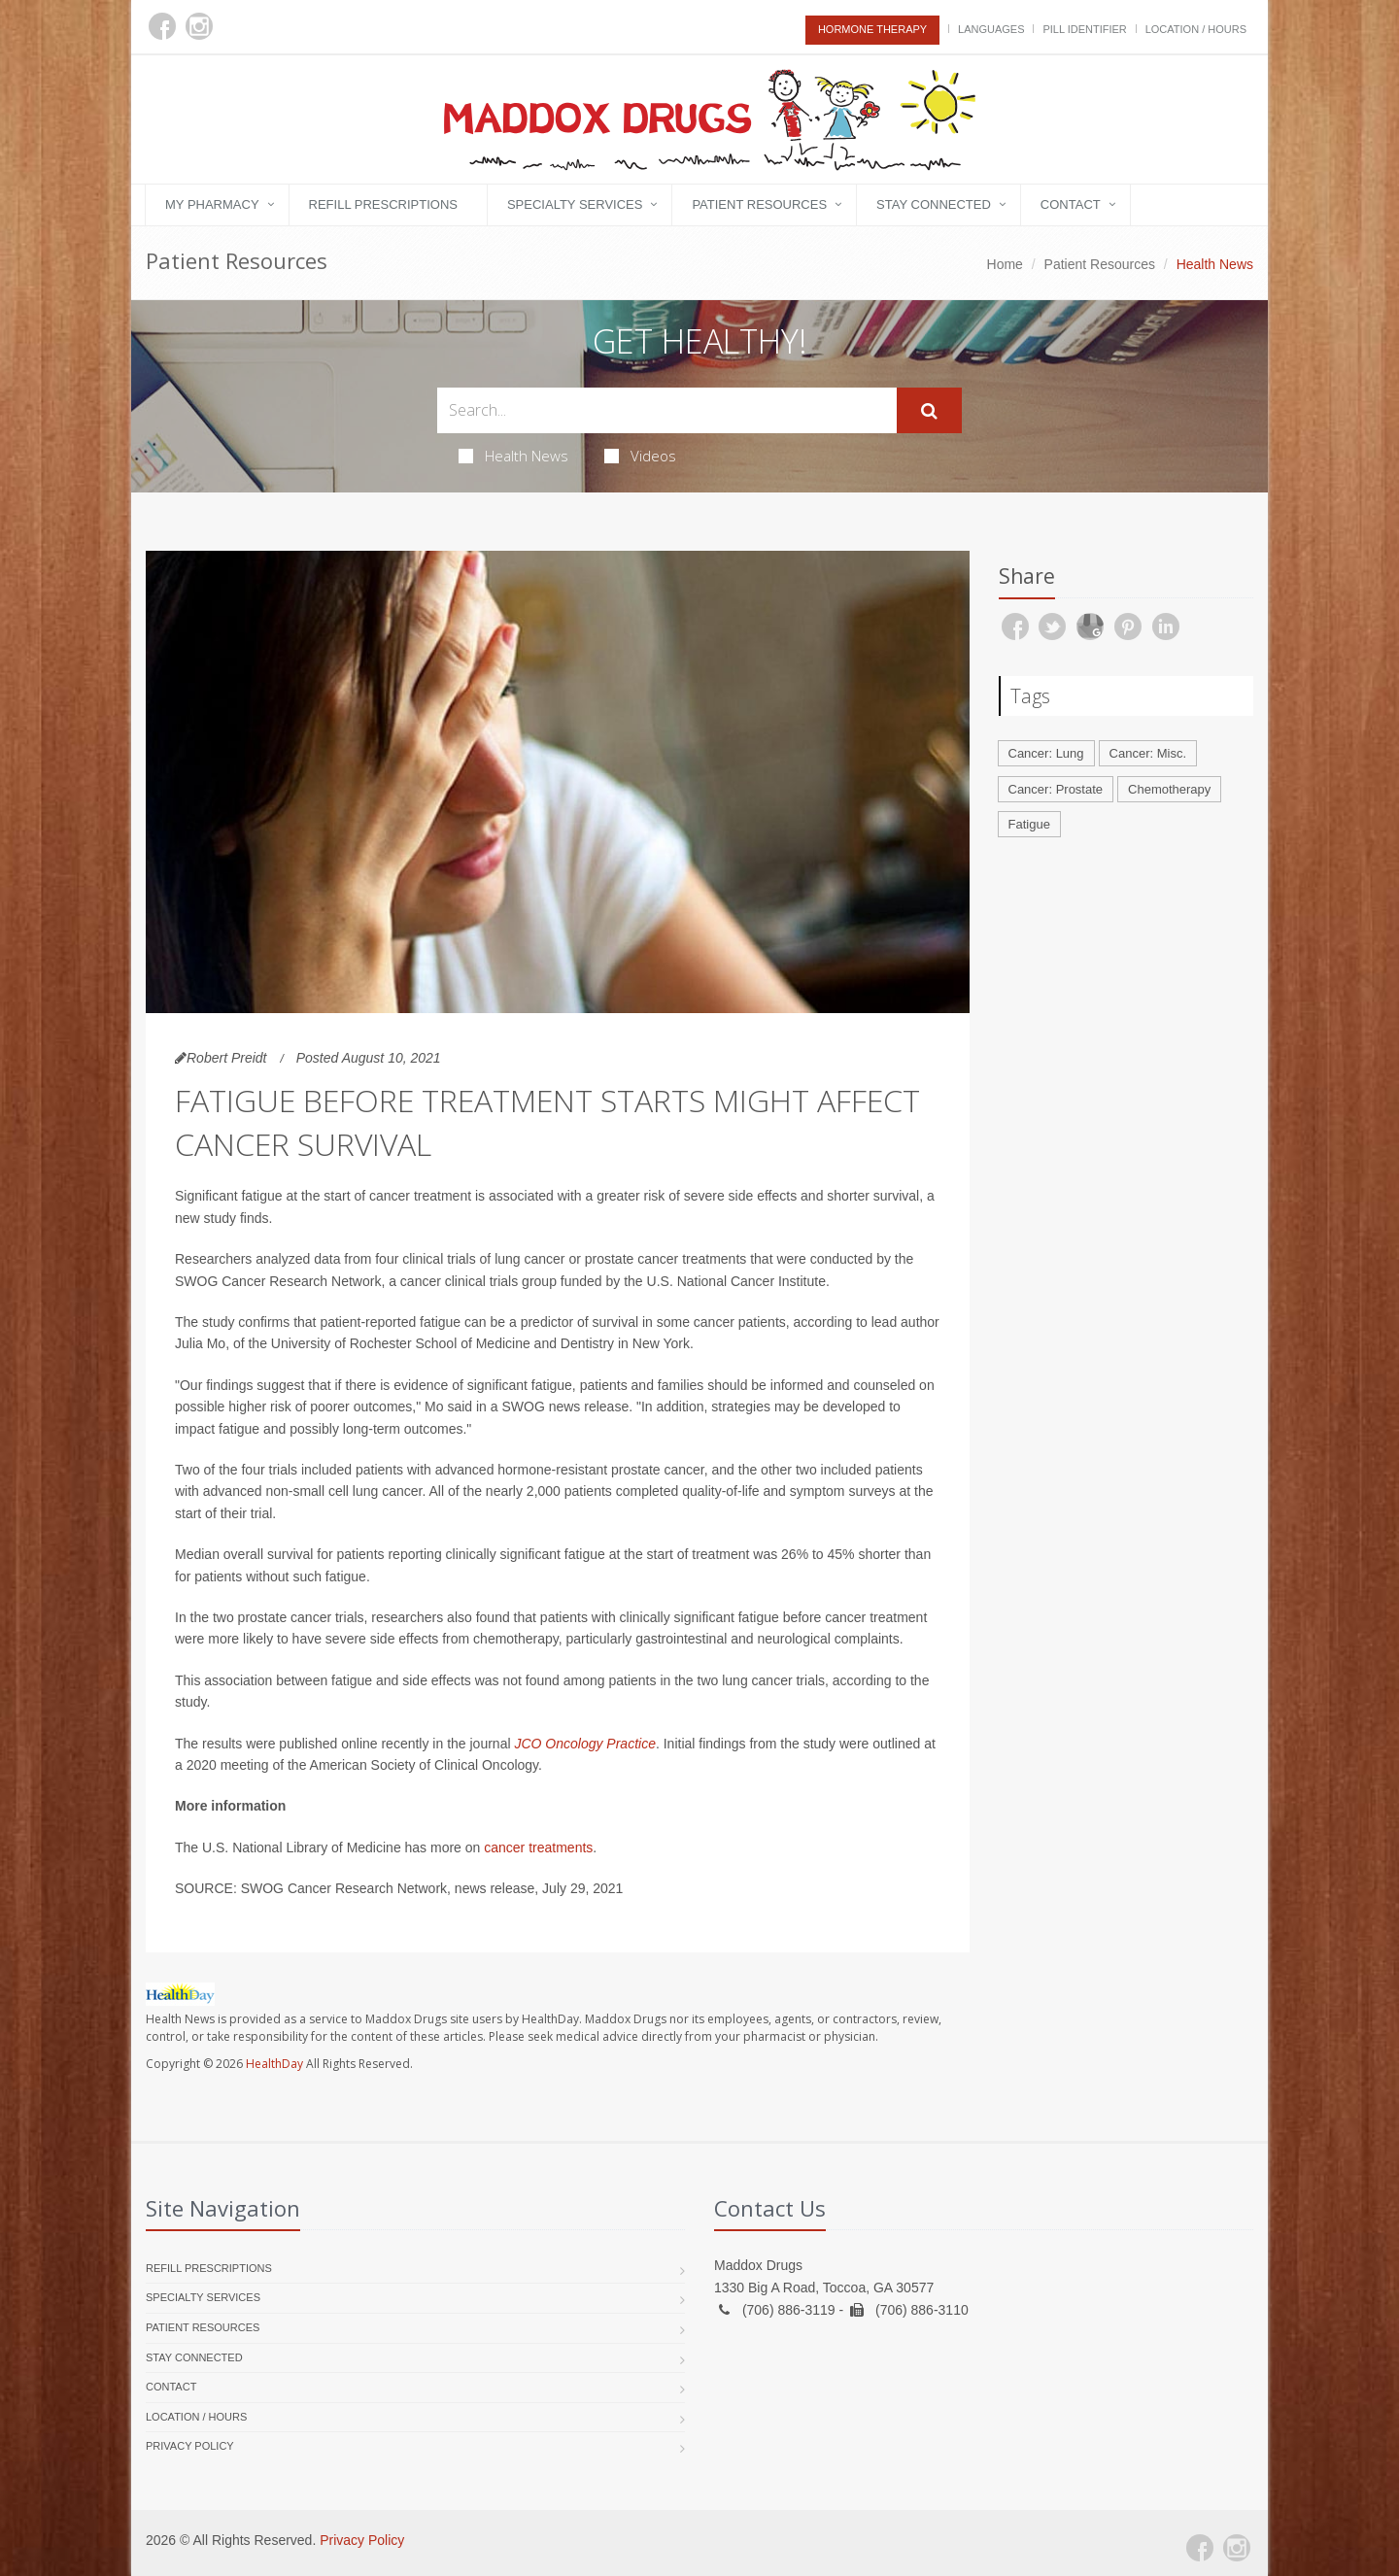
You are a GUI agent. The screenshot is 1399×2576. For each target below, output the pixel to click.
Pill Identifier (1084, 29)
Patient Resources (759, 204)
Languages (991, 29)
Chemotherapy (1169, 789)
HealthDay (274, 2063)
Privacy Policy (190, 2446)
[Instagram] (199, 26)
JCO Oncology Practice (585, 1743)
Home (1005, 264)
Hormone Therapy (872, 29)
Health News (513, 455)
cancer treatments (538, 1847)
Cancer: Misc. (1147, 753)
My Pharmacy (212, 204)
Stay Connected (933, 204)
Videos (640, 455)
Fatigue (1029, 824)
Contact (1071, 204)
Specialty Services (574, 204)
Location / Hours (1195, 29)
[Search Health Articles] (667, 410)
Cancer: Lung (1046, 753)
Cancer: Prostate (1056, 789)
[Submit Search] (929, 411)
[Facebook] (162, 26)
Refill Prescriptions (383, 204)
